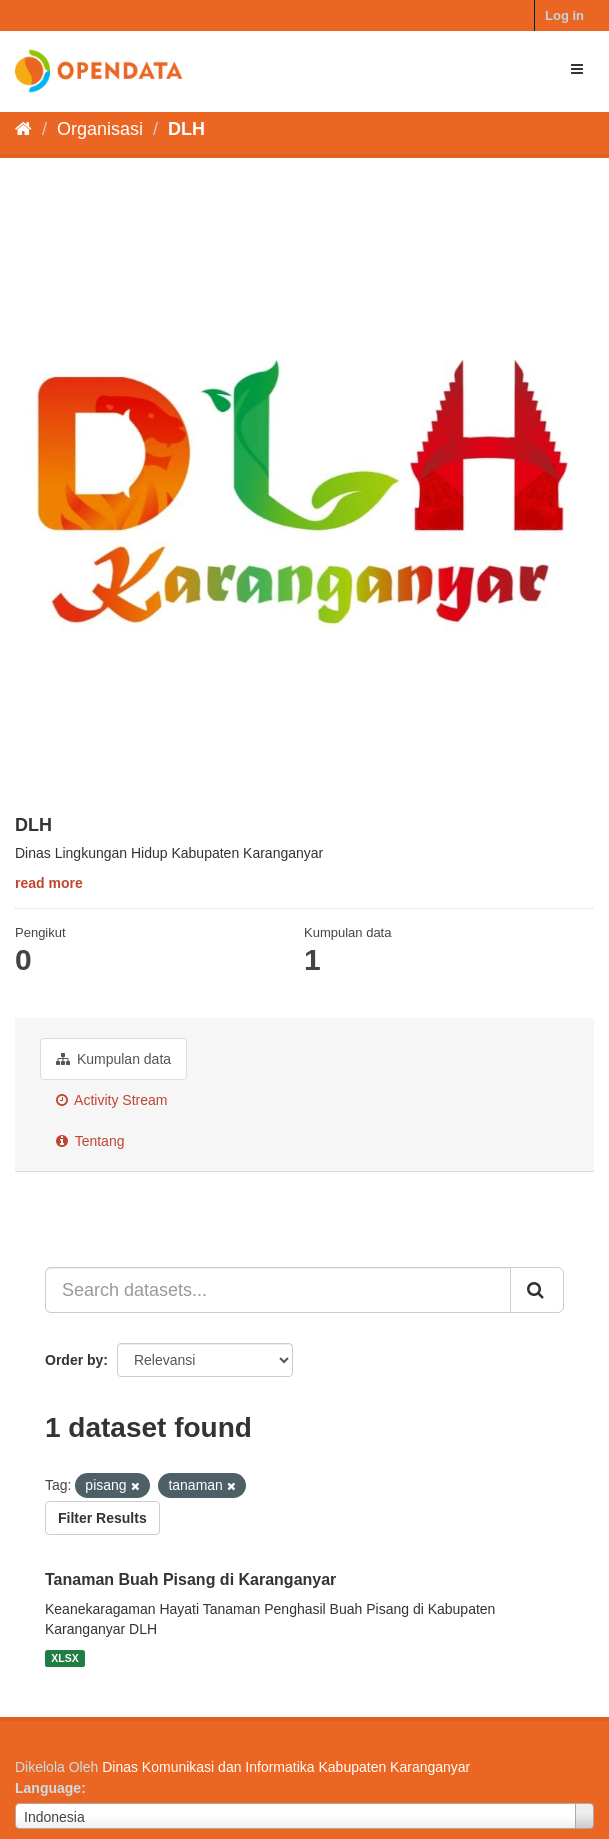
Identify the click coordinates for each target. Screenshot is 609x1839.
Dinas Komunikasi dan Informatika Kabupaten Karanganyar (286, 1767)
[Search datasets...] (278, 1290)
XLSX (64, 1658)
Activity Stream (111, 1100)
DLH (186, 129)
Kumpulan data (113, 1059)
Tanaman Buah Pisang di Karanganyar (190, 1579)
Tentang (90, 1141)
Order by (74, 1360)
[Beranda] (23, 129)
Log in (564, 15)
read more (49, 883)
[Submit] (537, 1290)
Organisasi (100, 129)
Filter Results (102, 1518)
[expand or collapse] (577, 69)
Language (48, 1788)
